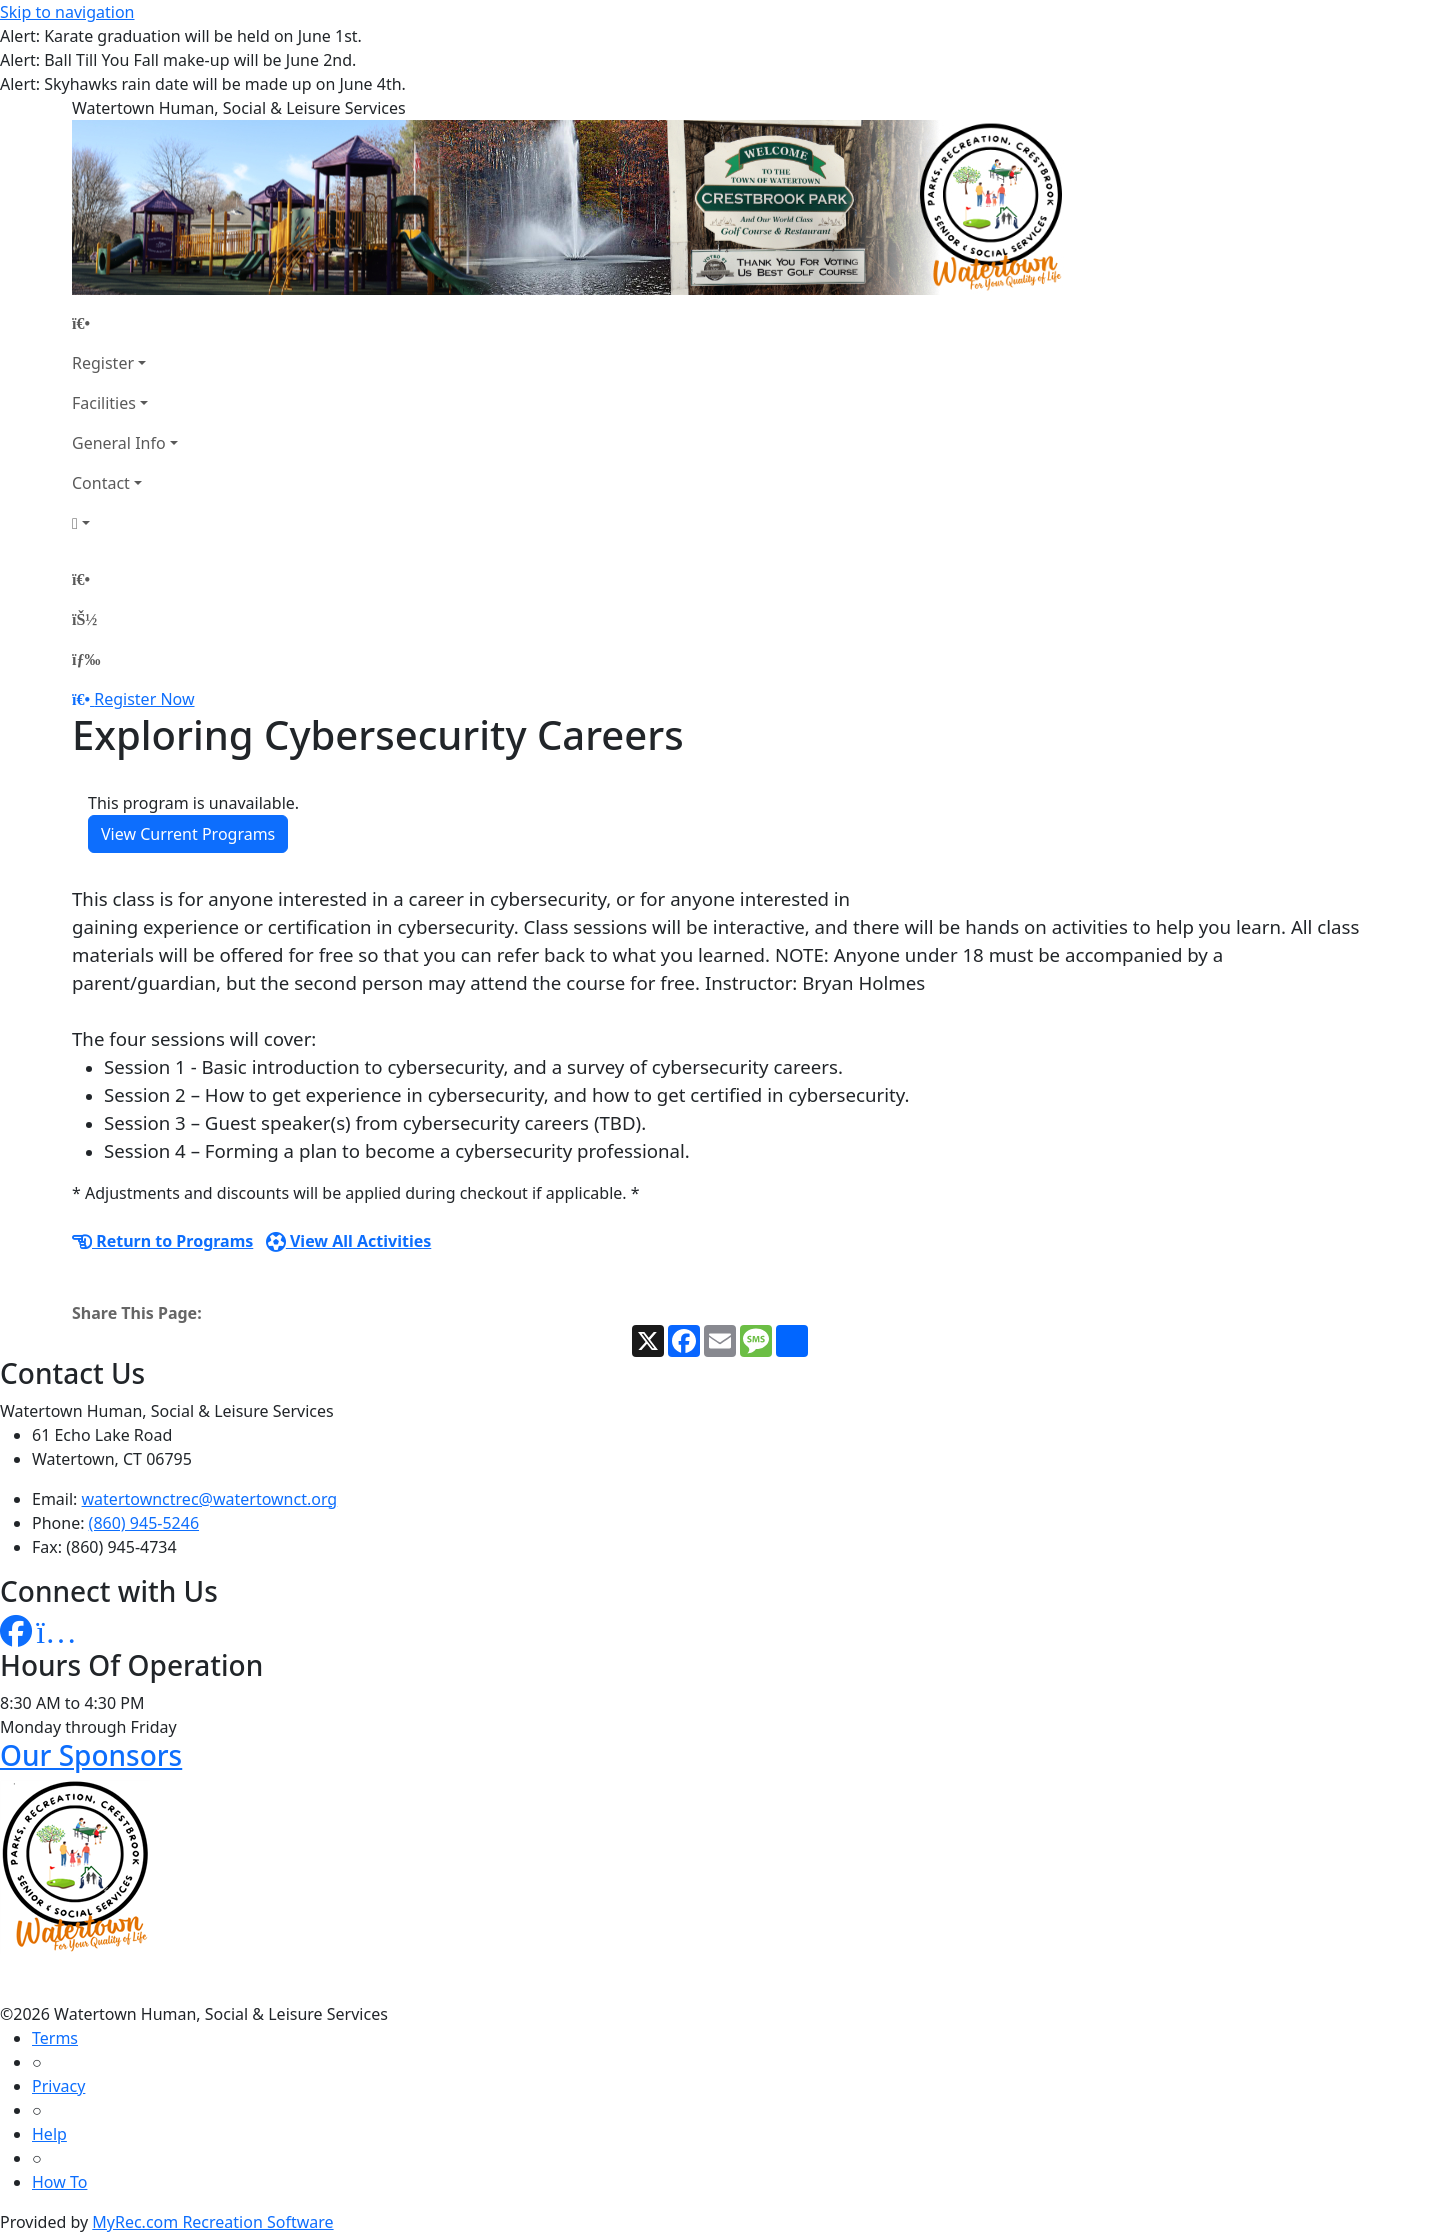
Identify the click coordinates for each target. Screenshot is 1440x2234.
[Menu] (86, 659)
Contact (101, 483)
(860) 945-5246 (144, 1523)
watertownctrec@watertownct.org (210, 1499)
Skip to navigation (67, 12)
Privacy (58, 2086)
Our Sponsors (91, 1755)
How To (59, 2182)
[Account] (125, 523)
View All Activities (349, 1241)
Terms (55, 2038)
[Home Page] (125, 323)
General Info (119, 443)
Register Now (144, 699)
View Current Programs (188, 834)
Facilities (104, 403)
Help (49, 2134)
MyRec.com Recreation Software (212, 2222)
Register (103, 363)
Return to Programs (162, 1241)
